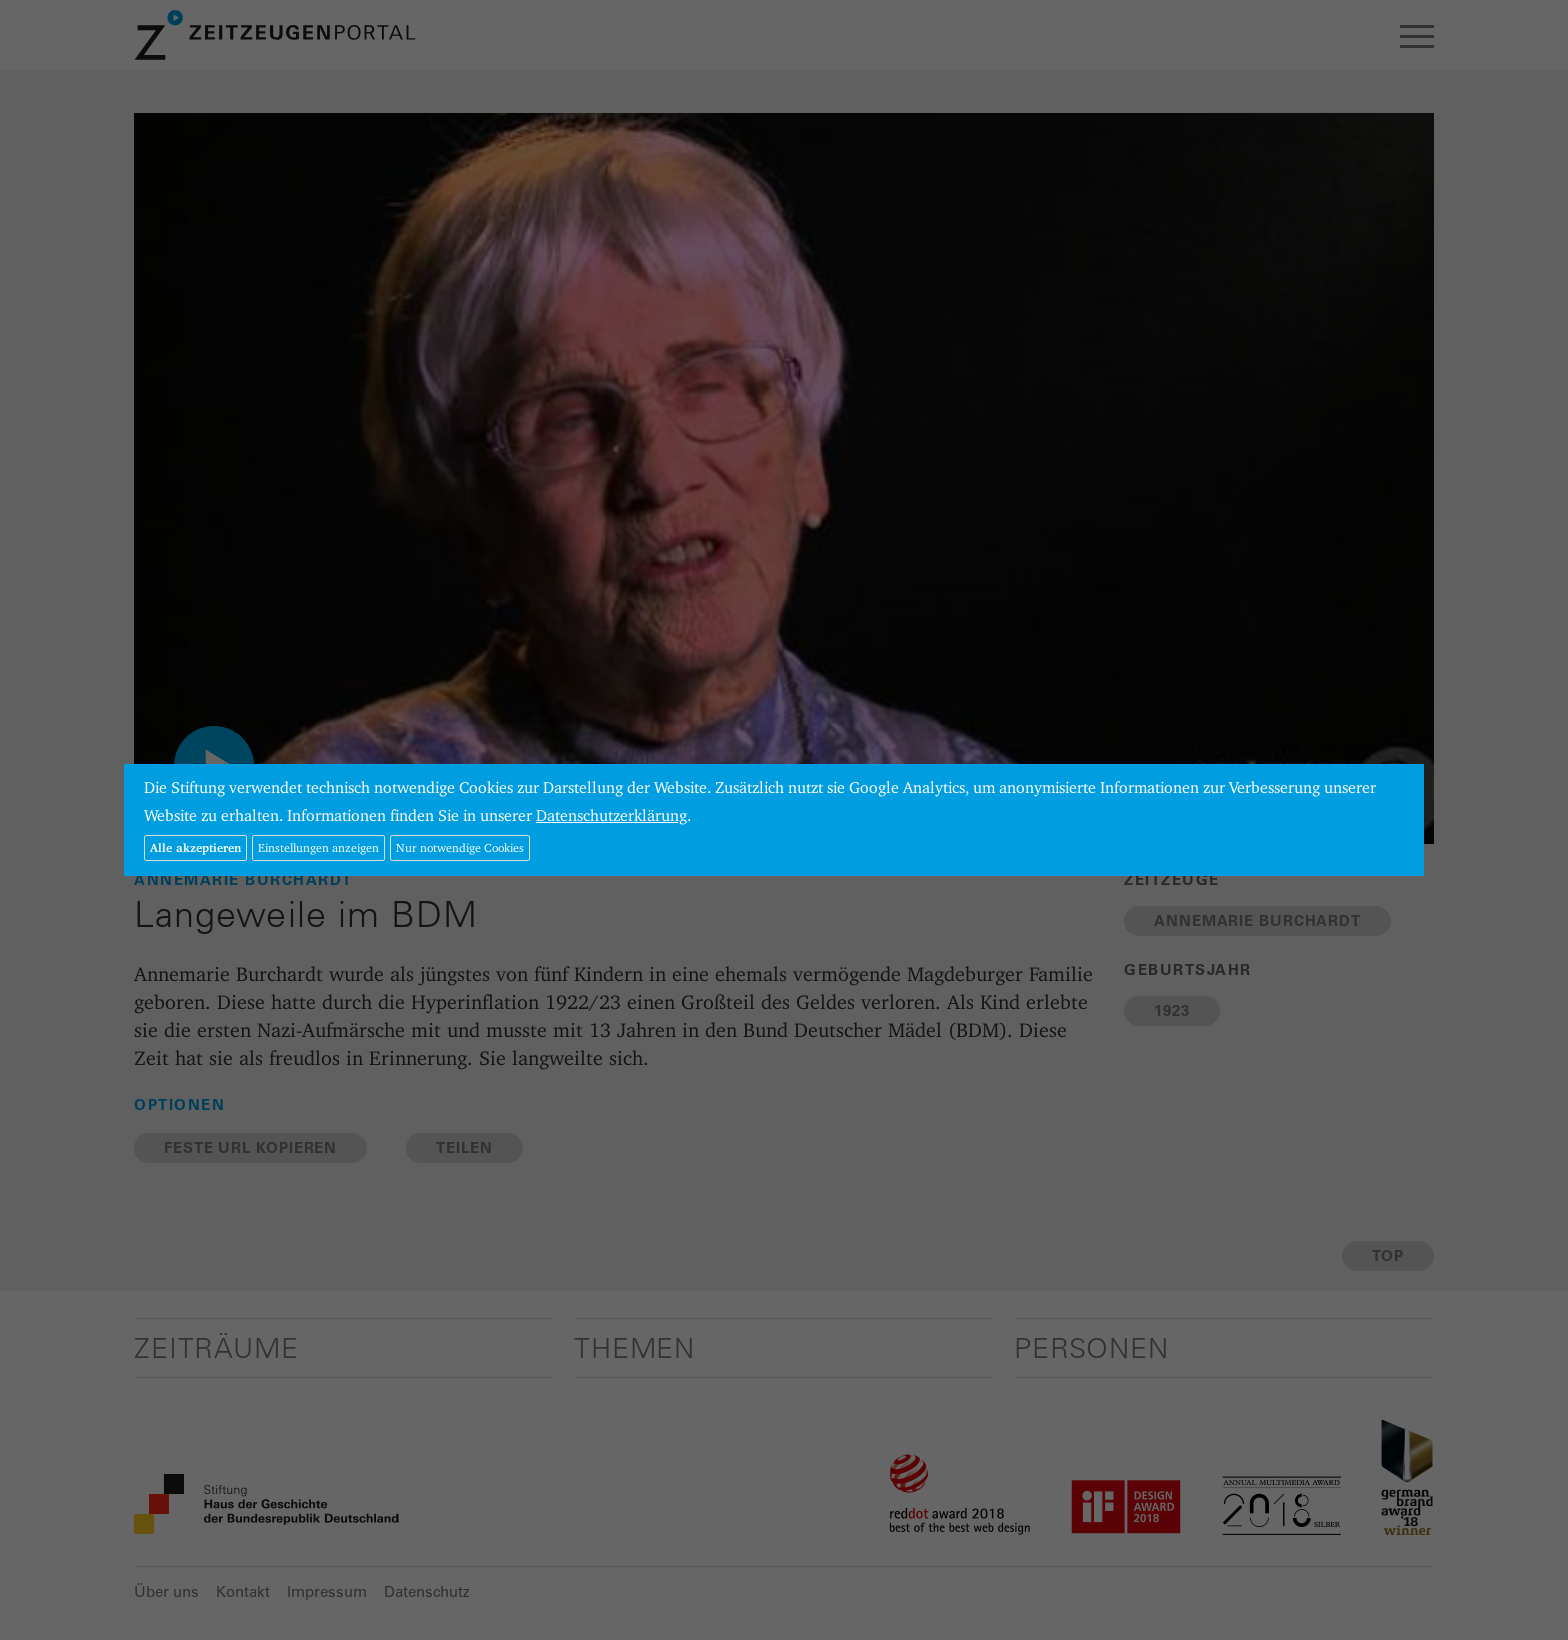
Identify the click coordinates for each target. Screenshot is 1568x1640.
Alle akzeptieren (195, 847)
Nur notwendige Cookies (460, 847)
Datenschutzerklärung (611, 815)
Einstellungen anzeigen (318, 847)
